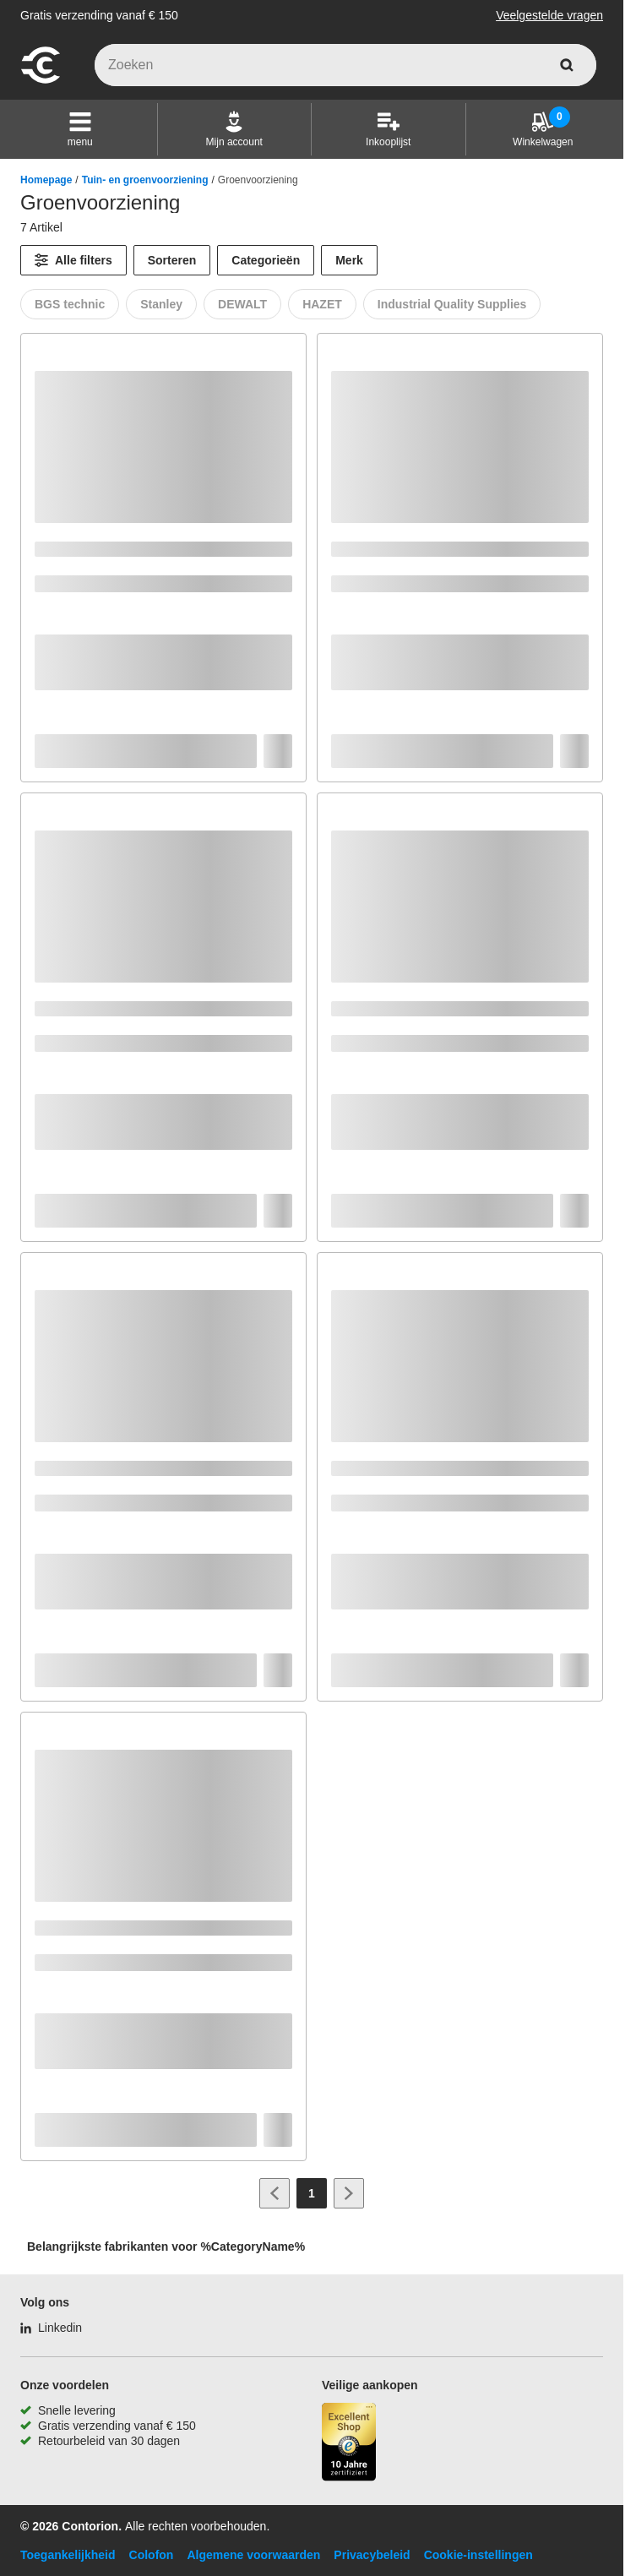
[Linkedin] (51, 2327)
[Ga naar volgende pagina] (349, 2193)
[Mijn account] (234, 129)
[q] (345, 65)
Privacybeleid (372, 2555)
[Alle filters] (73, 260)
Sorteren (172, 260)
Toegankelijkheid (68, 2555)
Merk (349, 260)
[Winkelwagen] (543, 129)
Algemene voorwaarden (253, 2555)
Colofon (151, 2555)
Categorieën (265, 260)
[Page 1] (311, 2193)
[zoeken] (567, 65)
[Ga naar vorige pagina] (274, 2193)
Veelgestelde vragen (549, 15)
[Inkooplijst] (388, 129)
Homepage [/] (46, 180)
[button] (80, 129)
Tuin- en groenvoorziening (145, 180)
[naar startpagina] (40, 81)
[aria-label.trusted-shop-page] (349, 2444)
